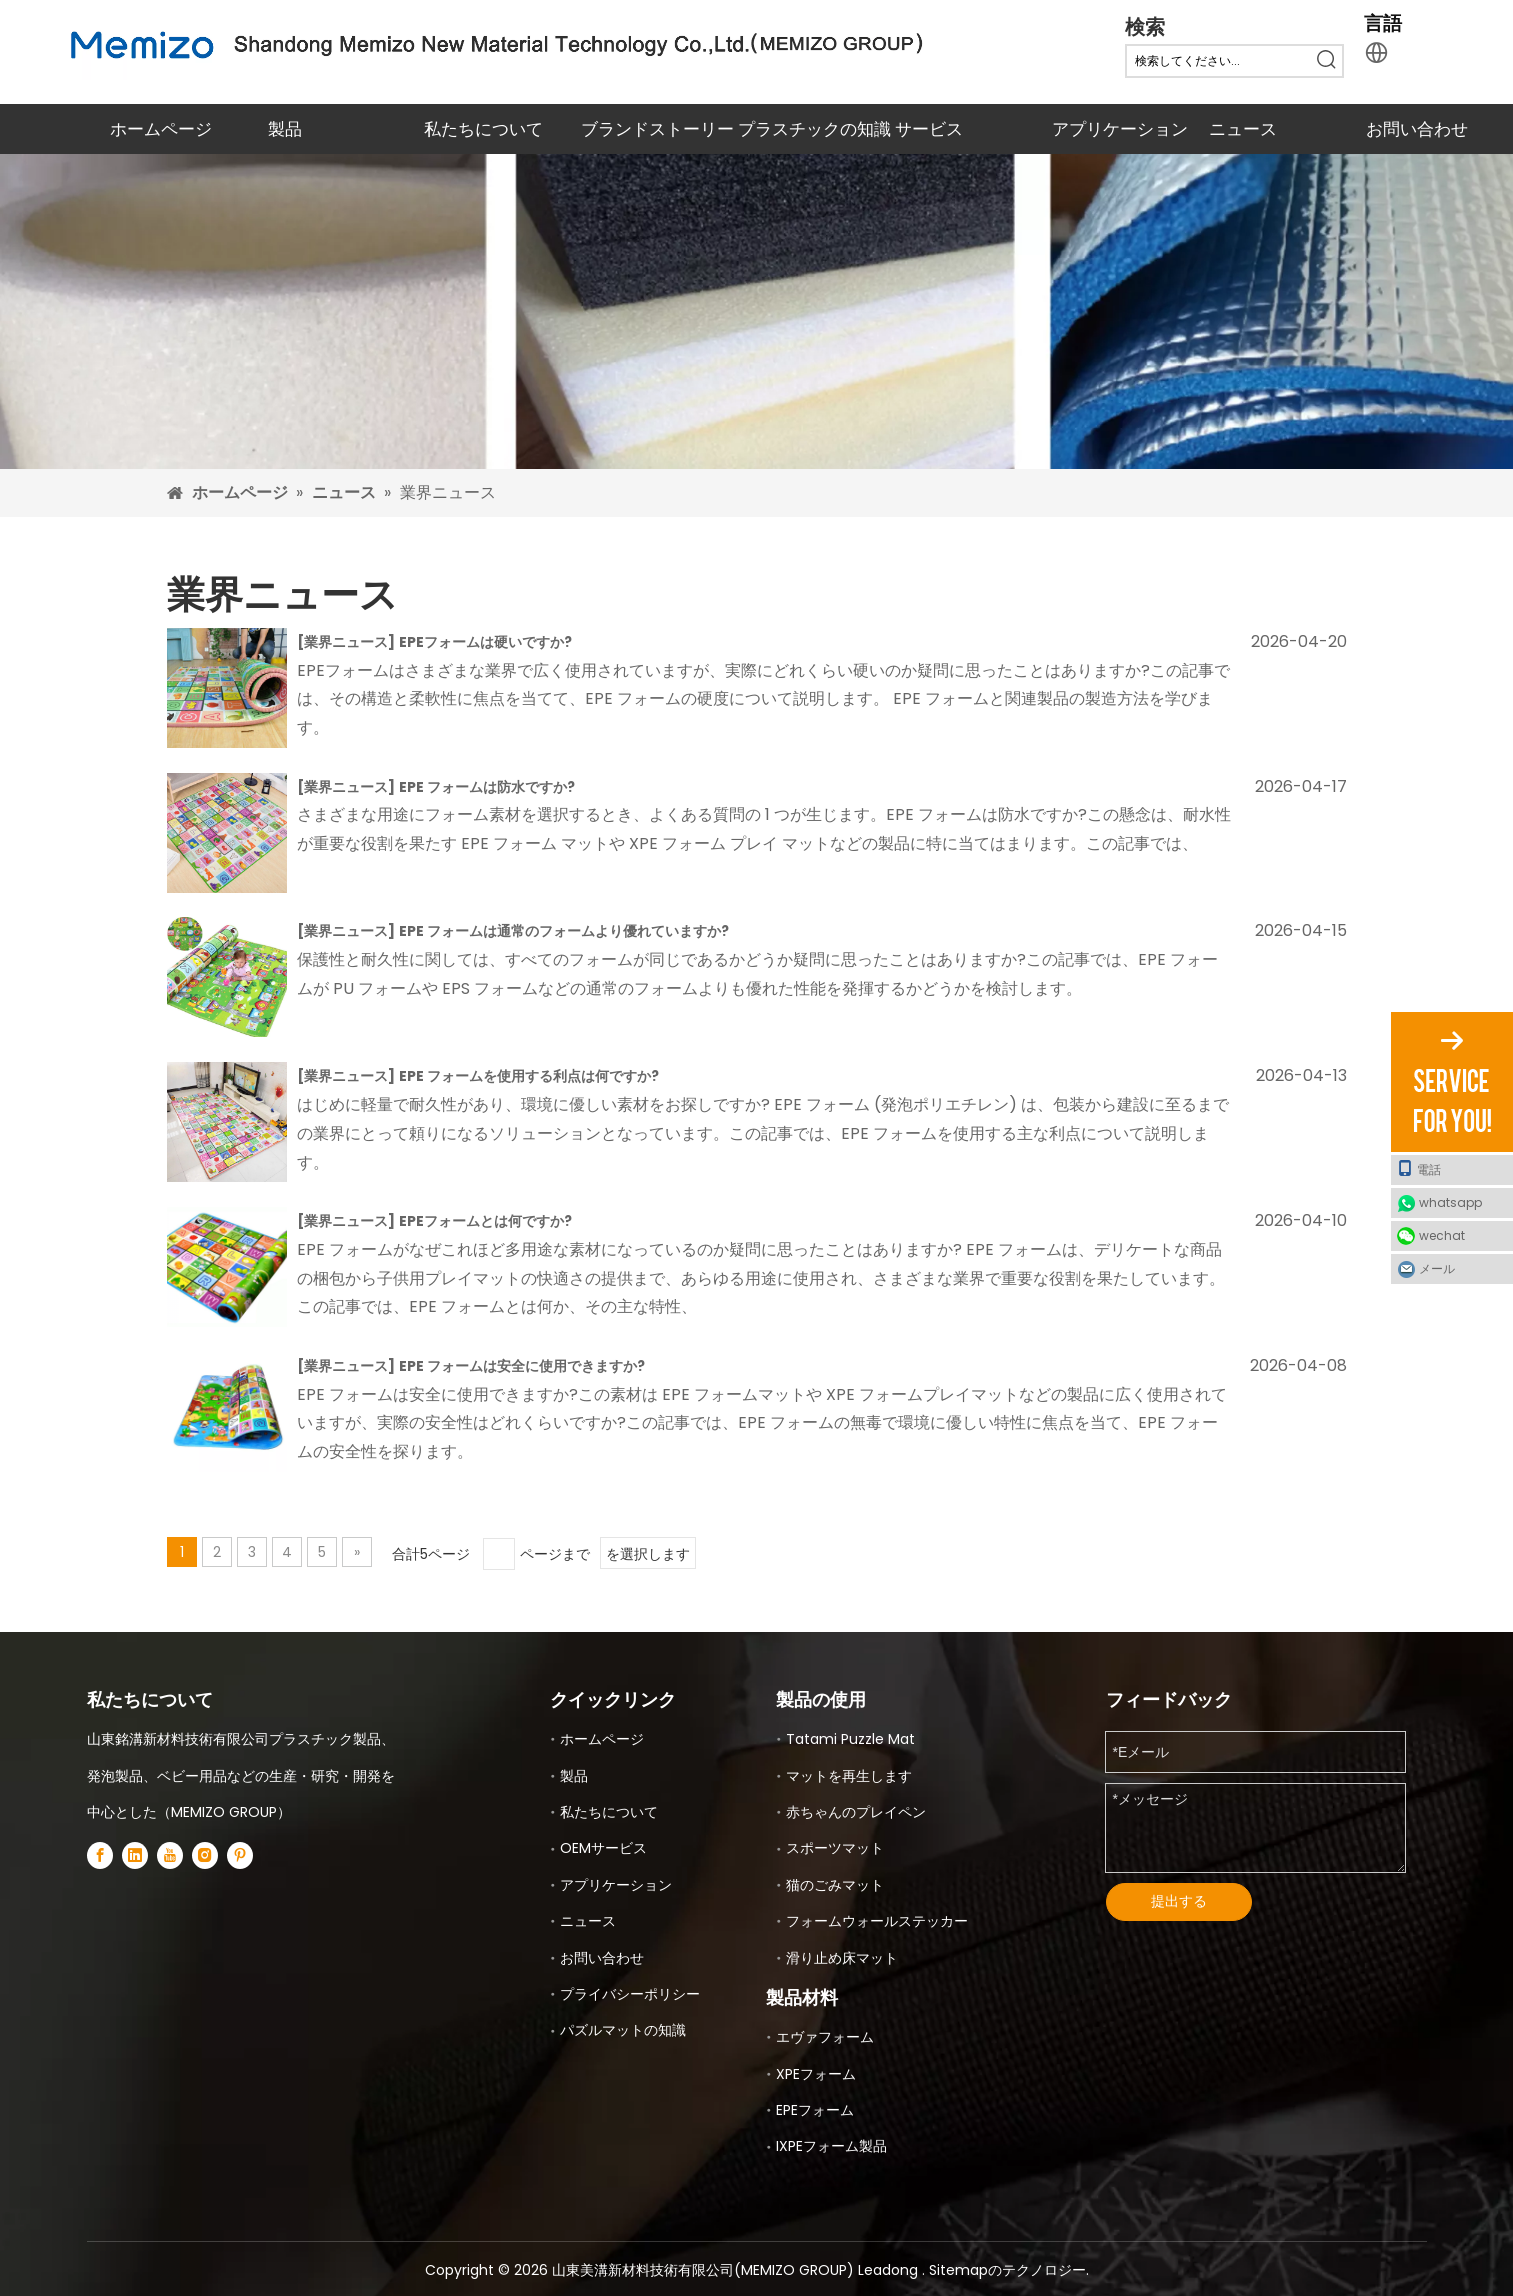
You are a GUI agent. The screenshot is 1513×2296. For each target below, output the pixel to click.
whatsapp (1450, 1202)
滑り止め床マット (842, 1958)
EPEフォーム (815, 2110)
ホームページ (602, 1739)
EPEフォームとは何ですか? (485, 1221)
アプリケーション (616, 1885)
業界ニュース (346, 642)
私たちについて (609, 1812)
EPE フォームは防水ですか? (487, 787)
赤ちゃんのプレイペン (856, 1812)
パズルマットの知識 (623, 2030)
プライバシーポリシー (630, 1994)
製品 (574, 1776)
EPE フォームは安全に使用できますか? (522, 1366)
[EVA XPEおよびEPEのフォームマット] (756, 311)
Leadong (890, 2270)
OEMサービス (603, 1848)
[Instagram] (205, 1854)
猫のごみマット (835, 1885)
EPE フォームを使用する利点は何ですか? (529, 1076)
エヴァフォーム (825, 2037)
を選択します (648, 1554)
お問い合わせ (602, 1958)
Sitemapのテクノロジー (1007, 2270)
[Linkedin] (135, 1854)
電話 (1419, 1169)
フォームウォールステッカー (877, 1921)
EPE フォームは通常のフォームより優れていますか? (564, 931)
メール (1437, 1268)
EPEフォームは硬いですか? (485, 642)
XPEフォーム (816, 2074)
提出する (1179, 1901)
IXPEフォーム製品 (831, 2146)
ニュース (588, 1921)
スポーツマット (835, 1848)
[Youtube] (170, 1854)
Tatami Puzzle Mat (850, 1739)
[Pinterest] (240, 1854)
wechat (1442, 1235)
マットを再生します (849, 1776)
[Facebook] (100, 1854)
